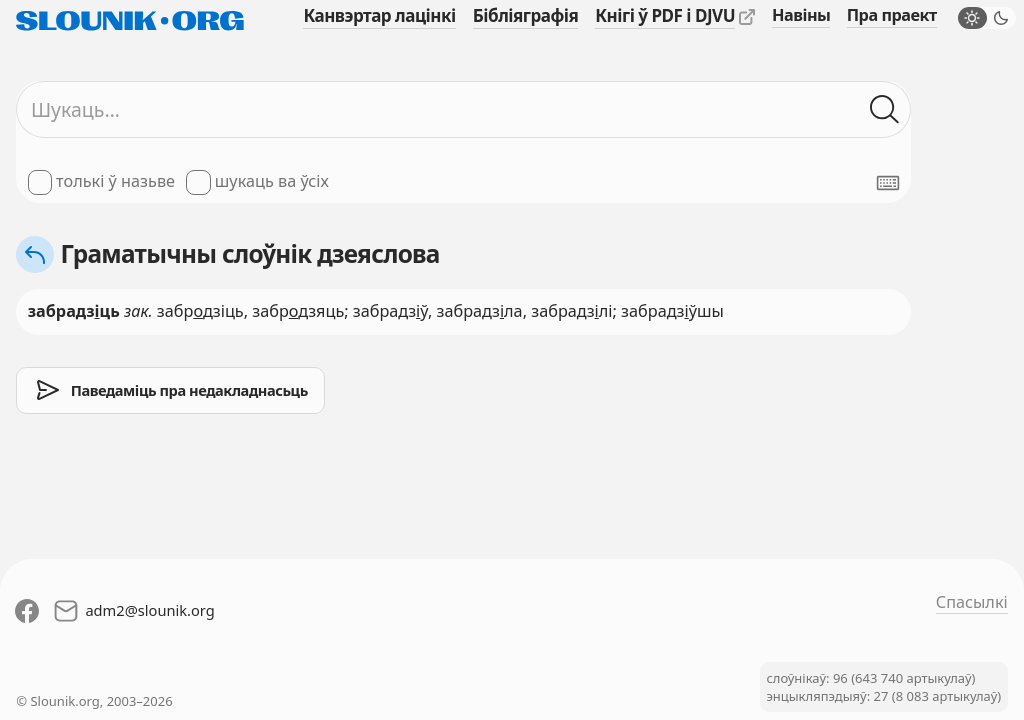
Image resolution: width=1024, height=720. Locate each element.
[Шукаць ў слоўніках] (884, 109)
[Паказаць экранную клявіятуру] (888, 183)
